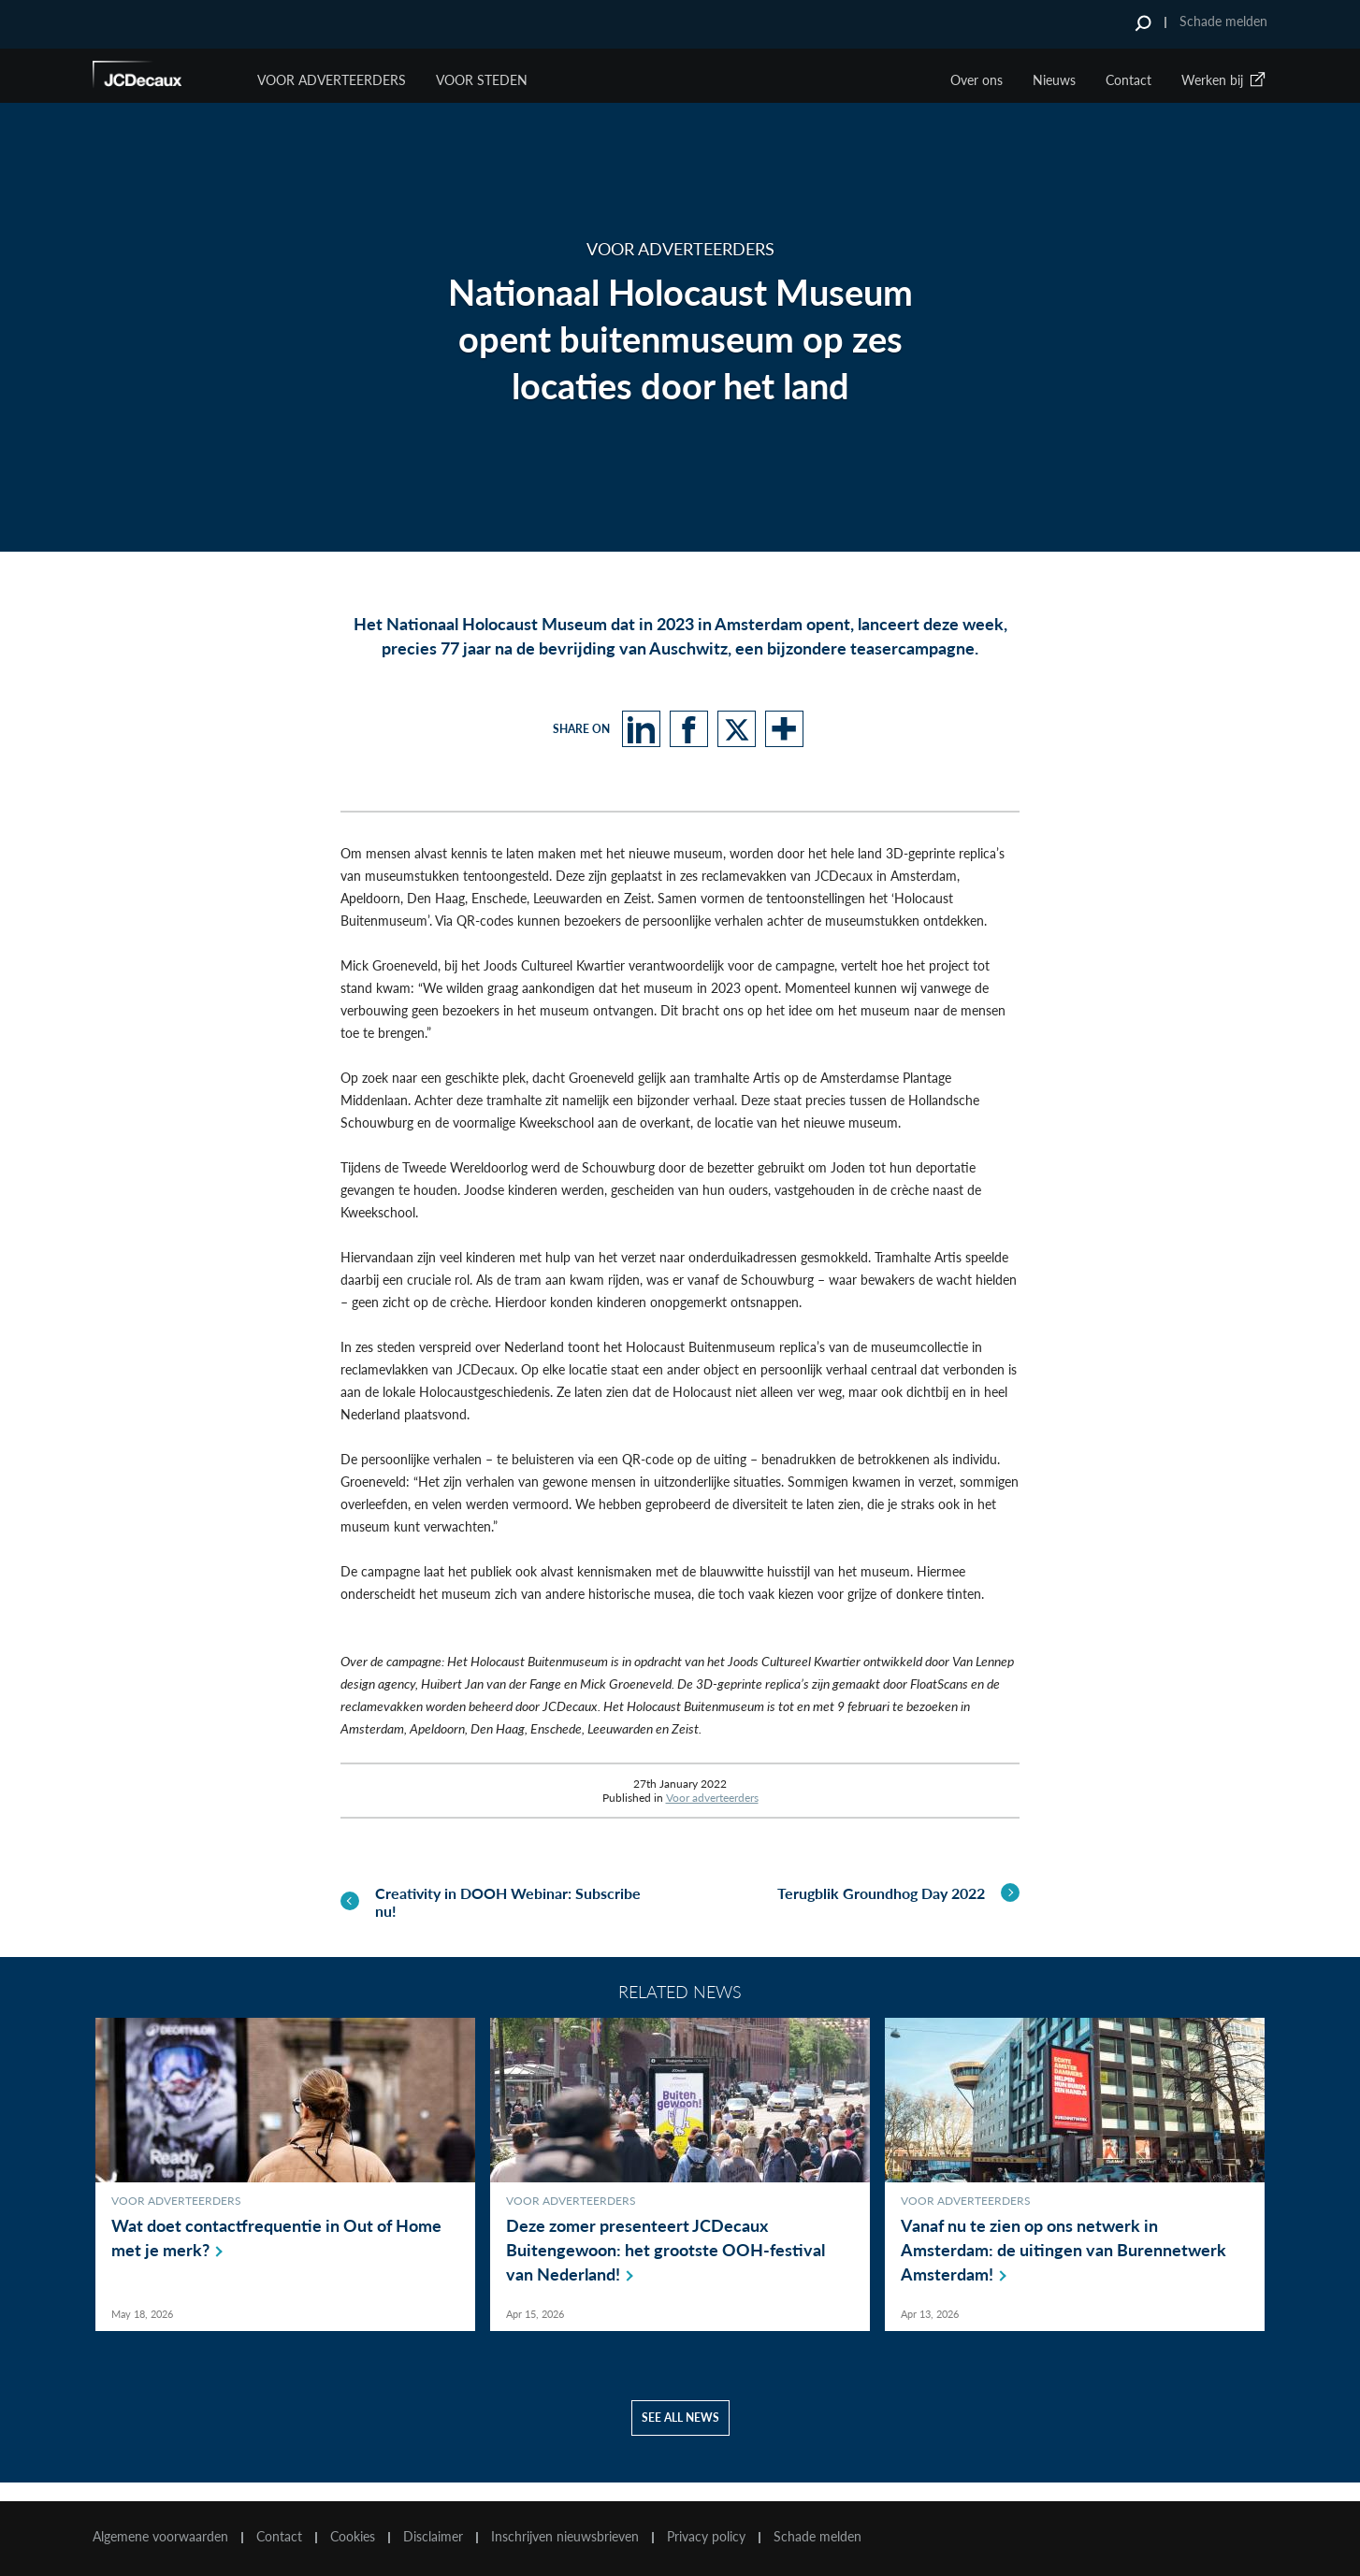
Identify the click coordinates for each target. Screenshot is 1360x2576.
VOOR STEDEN (482, 80)
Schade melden (1223, 21)
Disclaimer (433, 2536)
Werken (1224, 80)
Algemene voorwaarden (160, 2536)
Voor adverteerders (712, 1798)
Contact (1128, 80)
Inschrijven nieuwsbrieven (565, 2536)
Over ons (976, 80)
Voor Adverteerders (331, 80)
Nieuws (1054, 80)
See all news (680, 2436)
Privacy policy (706, 2536)
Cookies (352, 2536)
